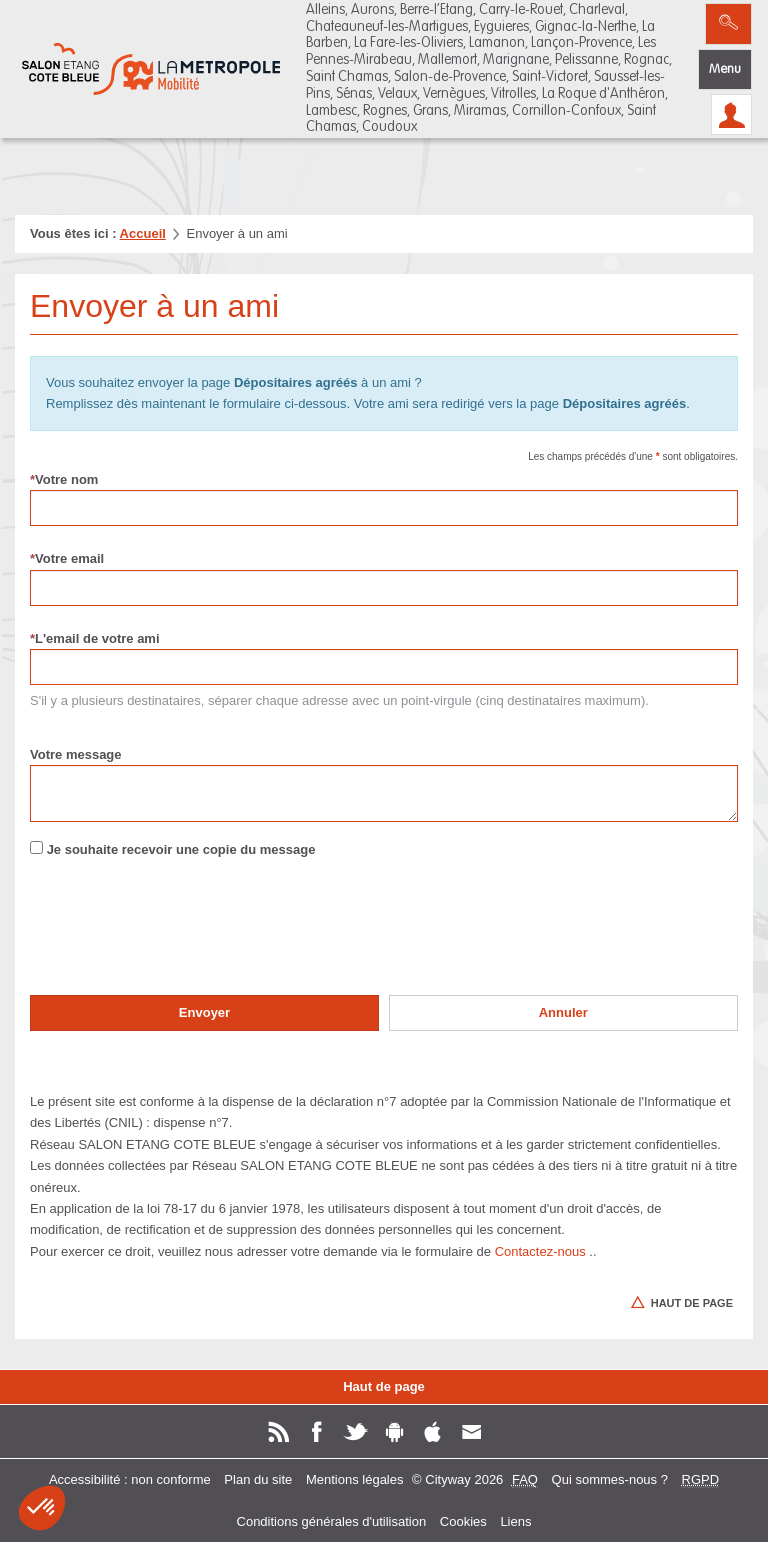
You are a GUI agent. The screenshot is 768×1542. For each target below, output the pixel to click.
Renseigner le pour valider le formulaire (29, 891)
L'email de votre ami (95, 638)
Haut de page (384, 1386)
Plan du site (258, 1479)
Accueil (143, 233)
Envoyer (204, 1012)
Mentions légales (355, 1479)
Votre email (67, 558)
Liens (515, 1521)
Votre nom (64, 479)
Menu (725, 69)
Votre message (76, 754)
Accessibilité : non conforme (130, 1479)
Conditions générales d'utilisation (332, 1521)
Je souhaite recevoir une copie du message (181, 849)
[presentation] (182, 941)
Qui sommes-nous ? (610, 1479)
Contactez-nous (540, 1251)
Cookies (463, 1521)
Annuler (563, 1012)
